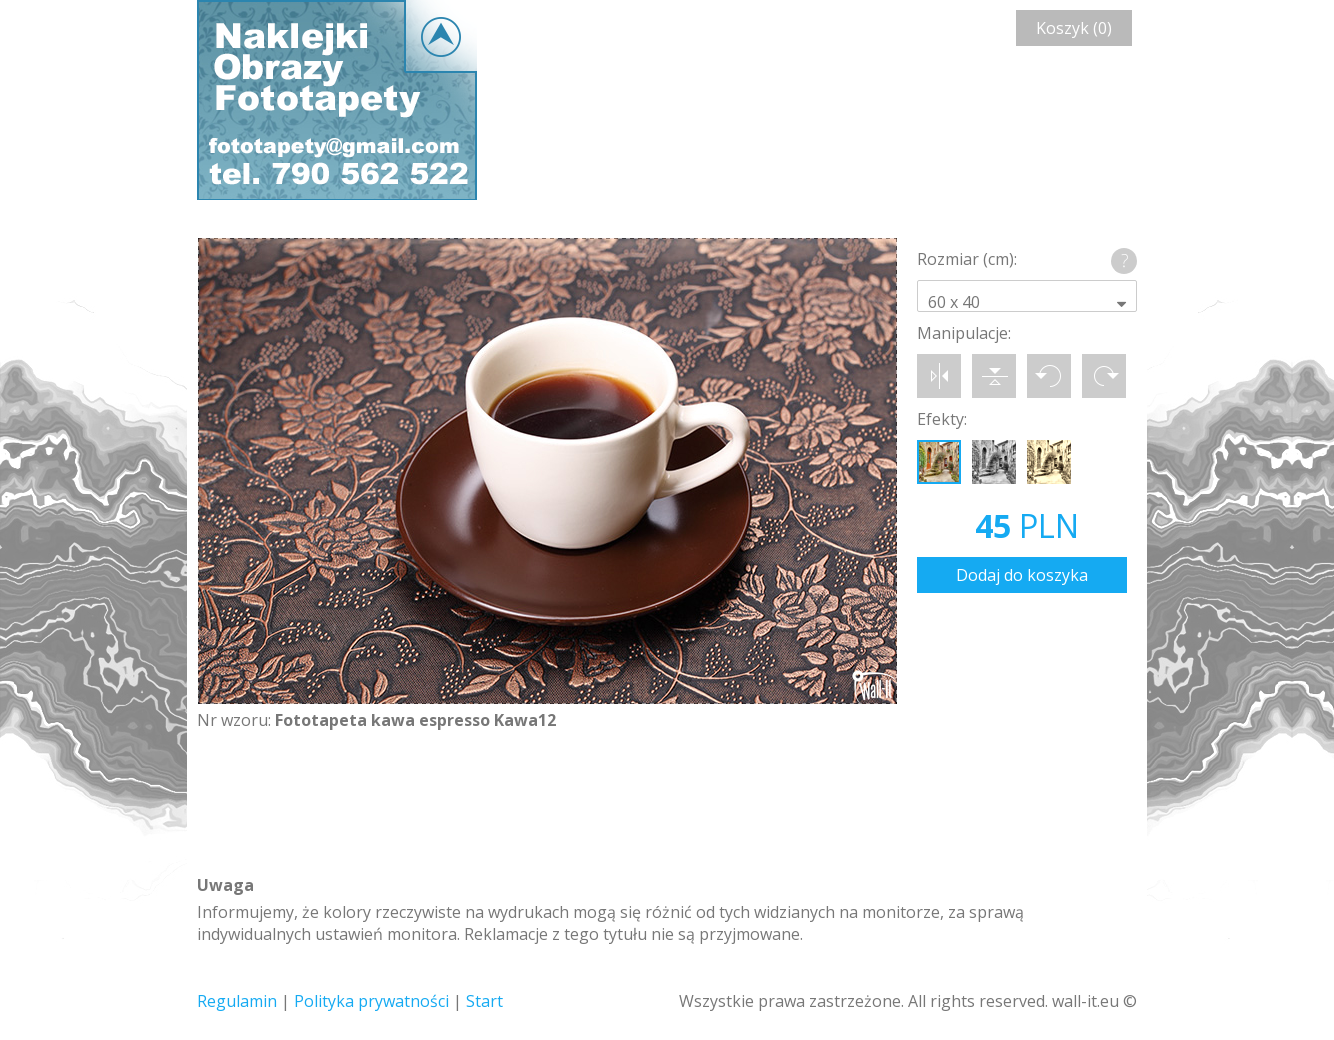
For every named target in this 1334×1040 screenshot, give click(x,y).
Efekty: (942, 419)
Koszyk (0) (1074, 28)
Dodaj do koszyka (1022, 575)
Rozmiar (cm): (967, 259)
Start (484, 1001)
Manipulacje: (964, 333)
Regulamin (237, 1001)
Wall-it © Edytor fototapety (337, 100)
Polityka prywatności (371, 1001)
